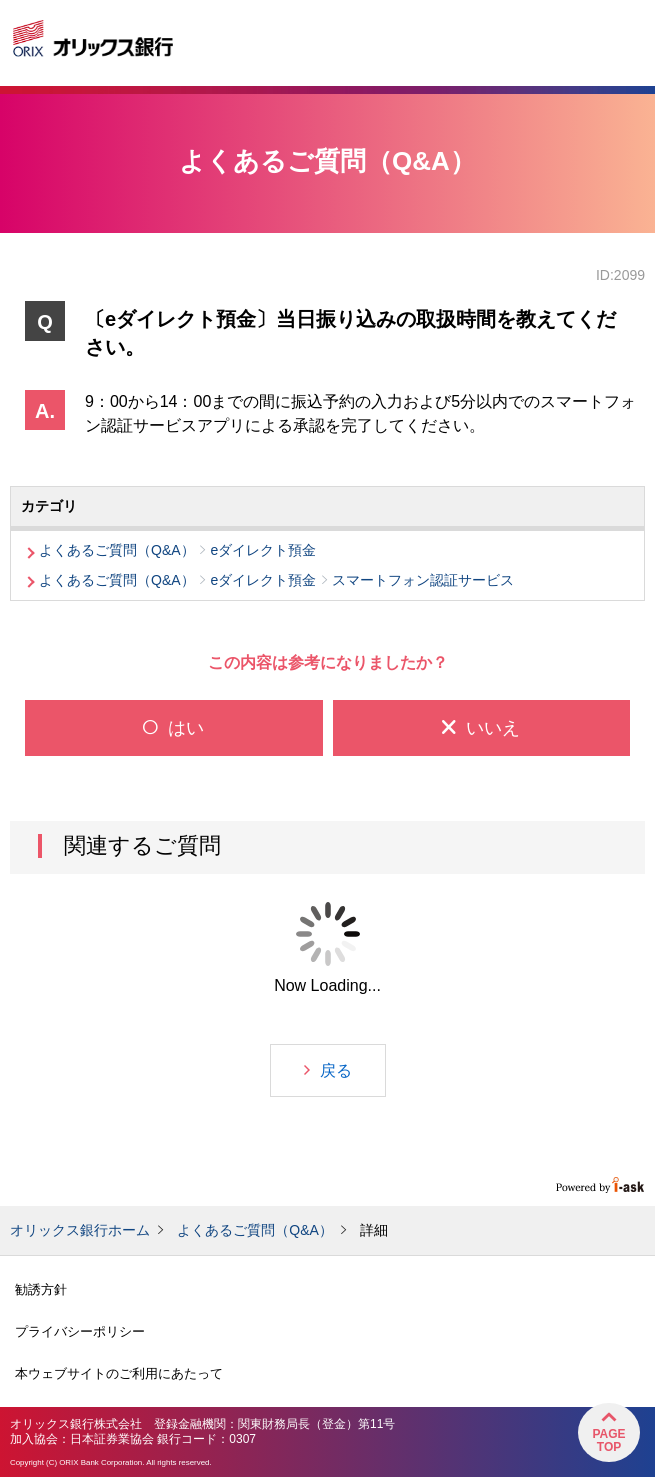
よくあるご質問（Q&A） (255, 1230)
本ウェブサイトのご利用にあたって (119, 1373)
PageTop (608, 1440)
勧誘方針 (41, 1289)
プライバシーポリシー (80, 1331)
